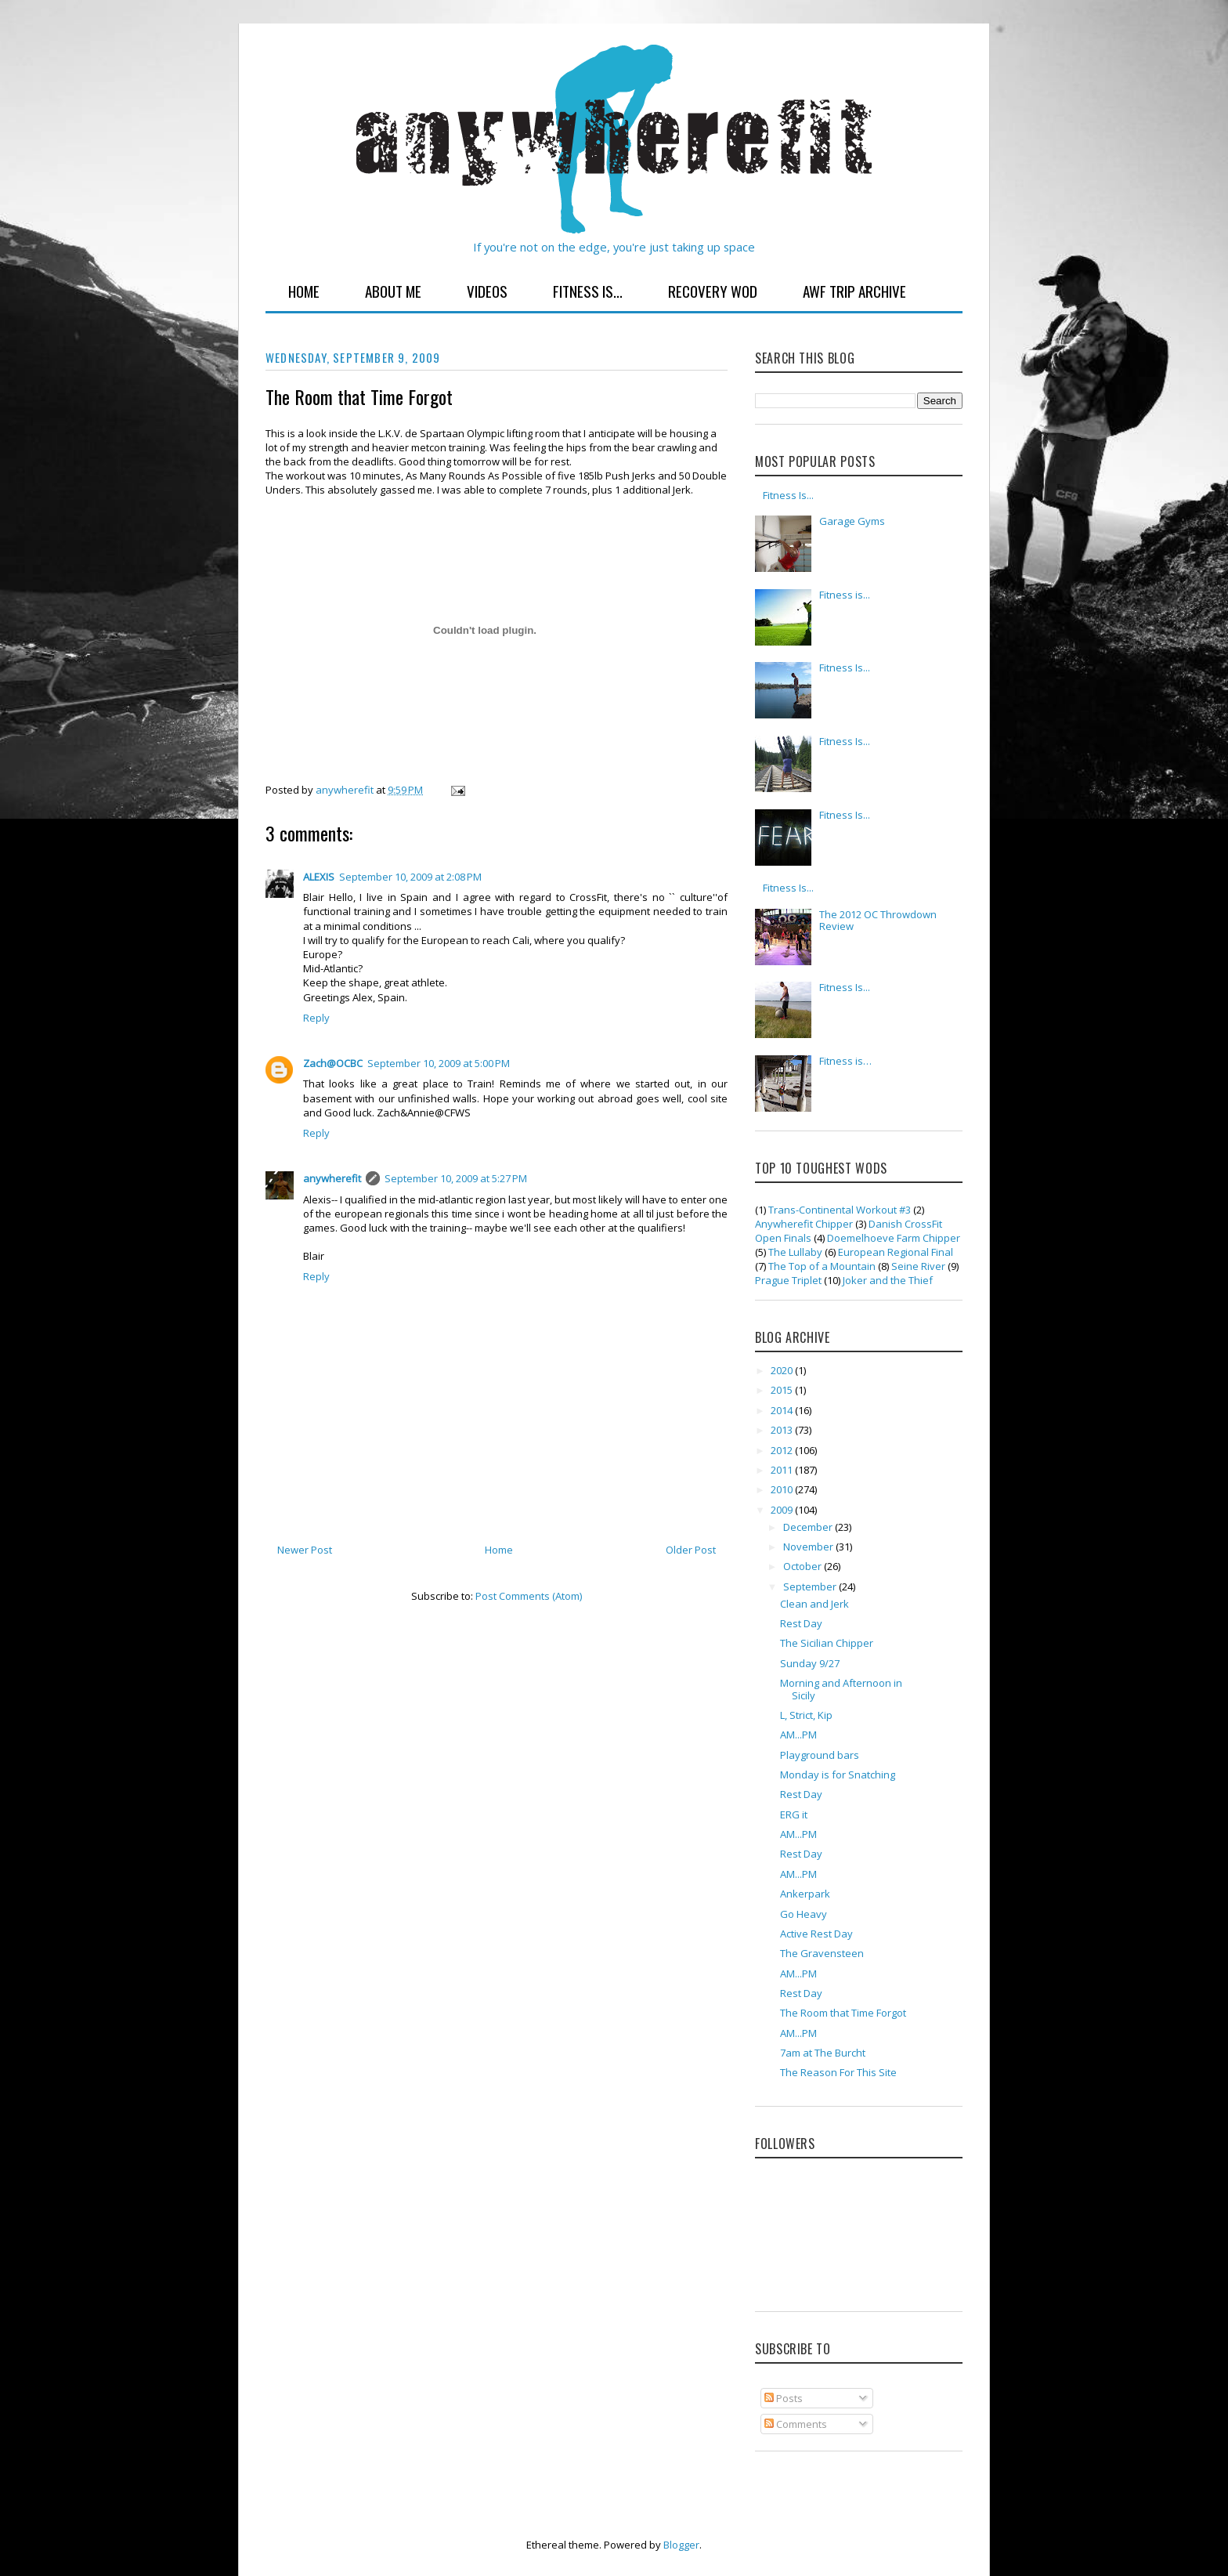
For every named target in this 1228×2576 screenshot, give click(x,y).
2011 (783, 1470)
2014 (783, 1410)
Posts (783, 2398)
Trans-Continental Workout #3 (839, 1210)
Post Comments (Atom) (528, 1596)
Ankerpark (805, 1894)
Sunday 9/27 (810, 1663)
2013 (783, 1430)
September (811, 1586)
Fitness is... (844, 595)
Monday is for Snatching (837, 1774)
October (803, 1566)
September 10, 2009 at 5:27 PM (456, 1178)
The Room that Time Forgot (843, 2013)
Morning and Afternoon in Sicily (841, 1689)
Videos (487, 291)
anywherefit (332, 1178)
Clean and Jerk (814, 1604)
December (809, 1527)
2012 (783, 1450)
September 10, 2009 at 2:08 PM (410, 877)
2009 (783, 1510)
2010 (783, 1489)
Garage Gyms (852, 521)
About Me (393, 291)
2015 (783, 1390)
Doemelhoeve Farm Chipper (893, 1238)
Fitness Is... (588, 291)
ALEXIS (318, 877)
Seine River (918, 1266)
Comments (795, 2424)
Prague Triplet (788, 1280)
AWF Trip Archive (854, 291)
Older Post (691, 1550)
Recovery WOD (712, 291)
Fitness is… (845, 1061)
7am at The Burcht (822, 2053)
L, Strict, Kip (806, 1715)
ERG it (793, 1814)
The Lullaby (795, 1252)
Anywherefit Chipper (804, 1224)
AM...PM (798, 1735)
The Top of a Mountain (822, 1266)
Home (304, 291)
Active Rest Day (816, 1934)
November (809, 1546)
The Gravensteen (822, 1953)
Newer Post (304, 1550)
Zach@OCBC (333, 1063)
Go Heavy (803, 1914)
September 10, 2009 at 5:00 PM (438, 1063)
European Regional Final (895, 1252)
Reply (316, 1018)
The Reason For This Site (838, 2072)
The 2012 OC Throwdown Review (878, 920)
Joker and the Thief (888, 1280)
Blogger (681, 2545)
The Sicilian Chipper (826, 1643)
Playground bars (819, 1755)
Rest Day (801, 1623)
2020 (783, 1370)
